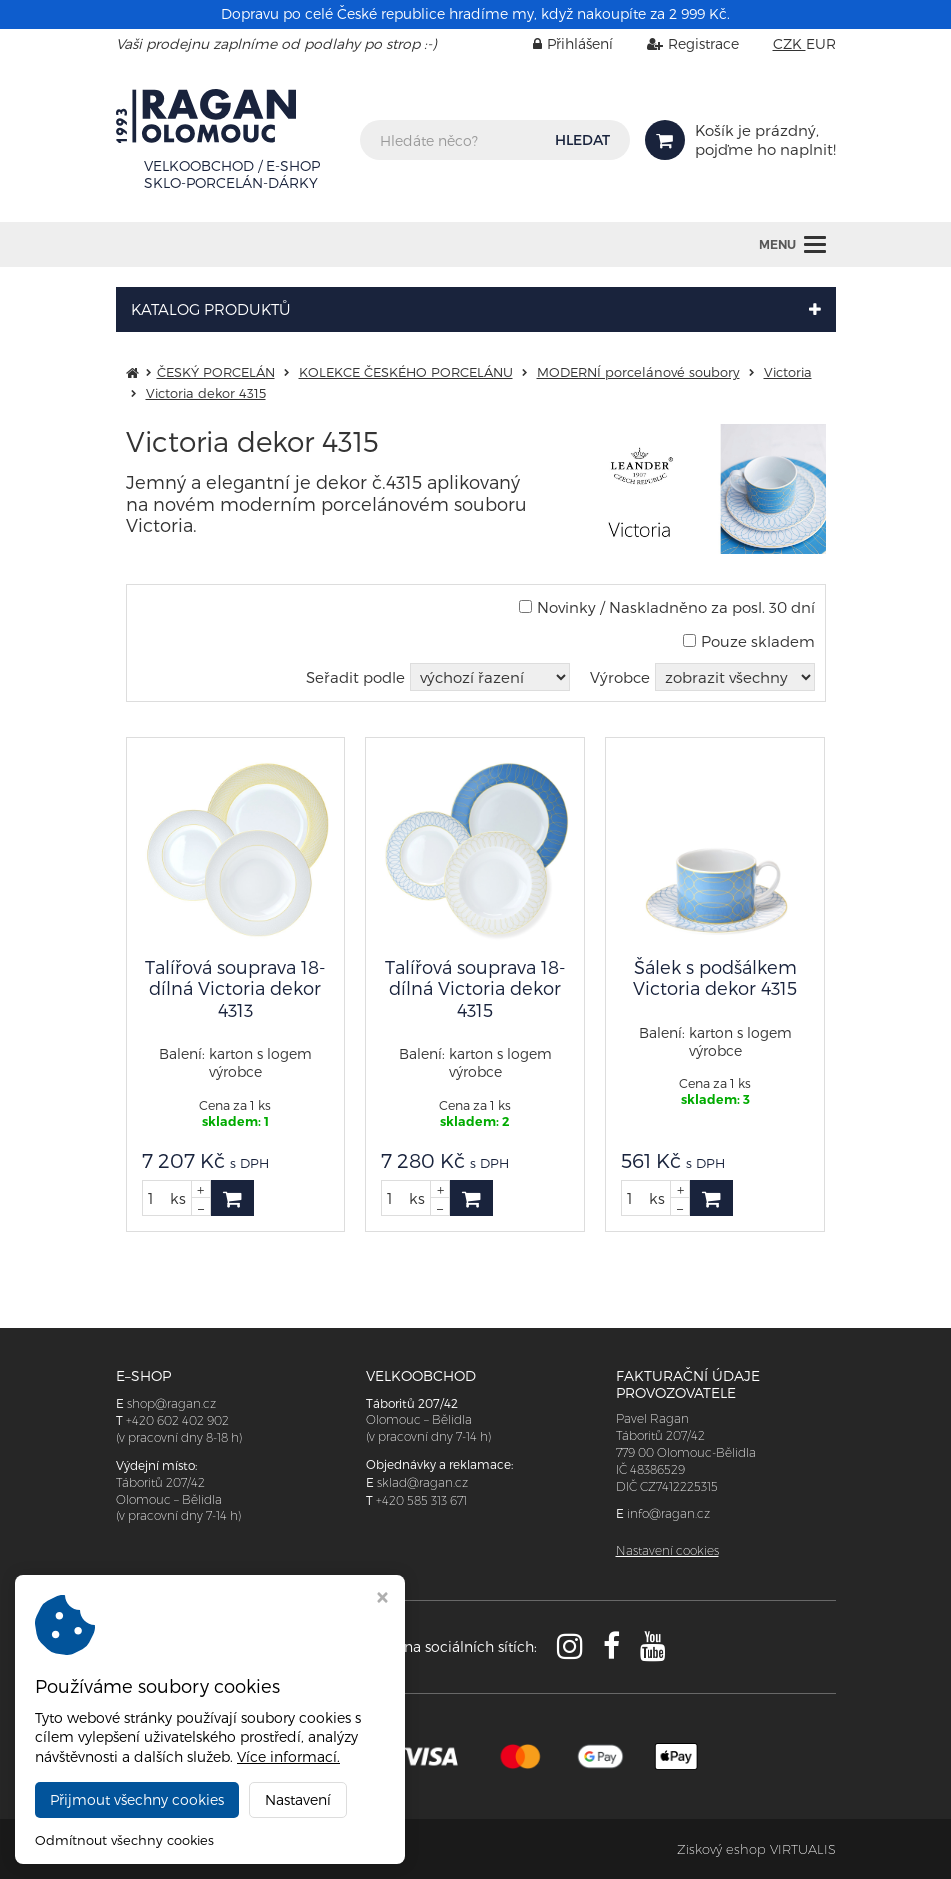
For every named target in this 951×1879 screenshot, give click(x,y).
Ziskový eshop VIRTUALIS (756, 1849)
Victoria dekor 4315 (206, 393)
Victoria (788, 372)
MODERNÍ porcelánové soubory (638, 372)
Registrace (678, 43)
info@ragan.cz (668, 1513)
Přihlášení (558, 43)
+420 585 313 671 (421, 1500)
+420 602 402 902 (177, 1420)
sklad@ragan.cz (422, 1482)
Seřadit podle (355, 677)
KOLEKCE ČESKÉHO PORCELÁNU (406, 372)
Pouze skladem (749, 641)
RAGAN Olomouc (288, 1849)
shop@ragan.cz (171, 1403)
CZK (789, 43)
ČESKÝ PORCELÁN (216, 372)
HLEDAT (582, 139)
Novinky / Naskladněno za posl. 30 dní (667, 607)
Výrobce (620, 677)
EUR (821, 43)
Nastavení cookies (667, 1550)
